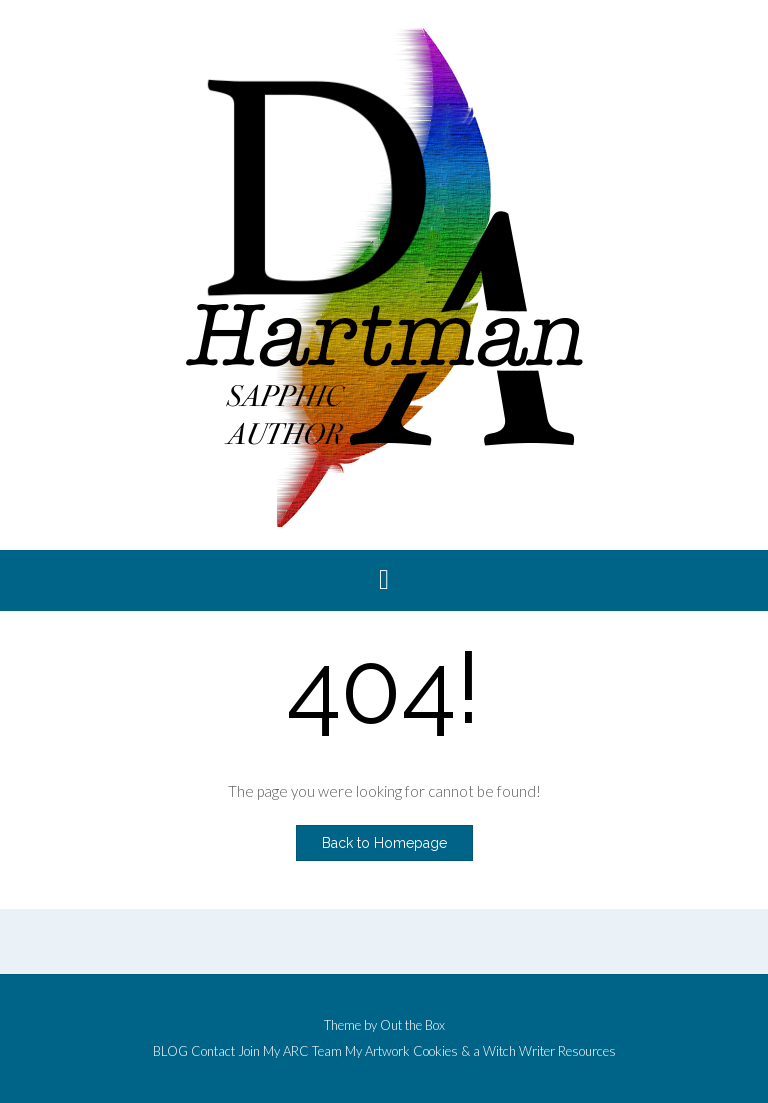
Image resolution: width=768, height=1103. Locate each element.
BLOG (170, 1051)
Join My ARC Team (290, 1051)
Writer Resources (567, 1051)
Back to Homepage (384, 843)
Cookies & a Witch (464, 1051)
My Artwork (377, 1051)
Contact (213, 1051)
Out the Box (412, 1025)
